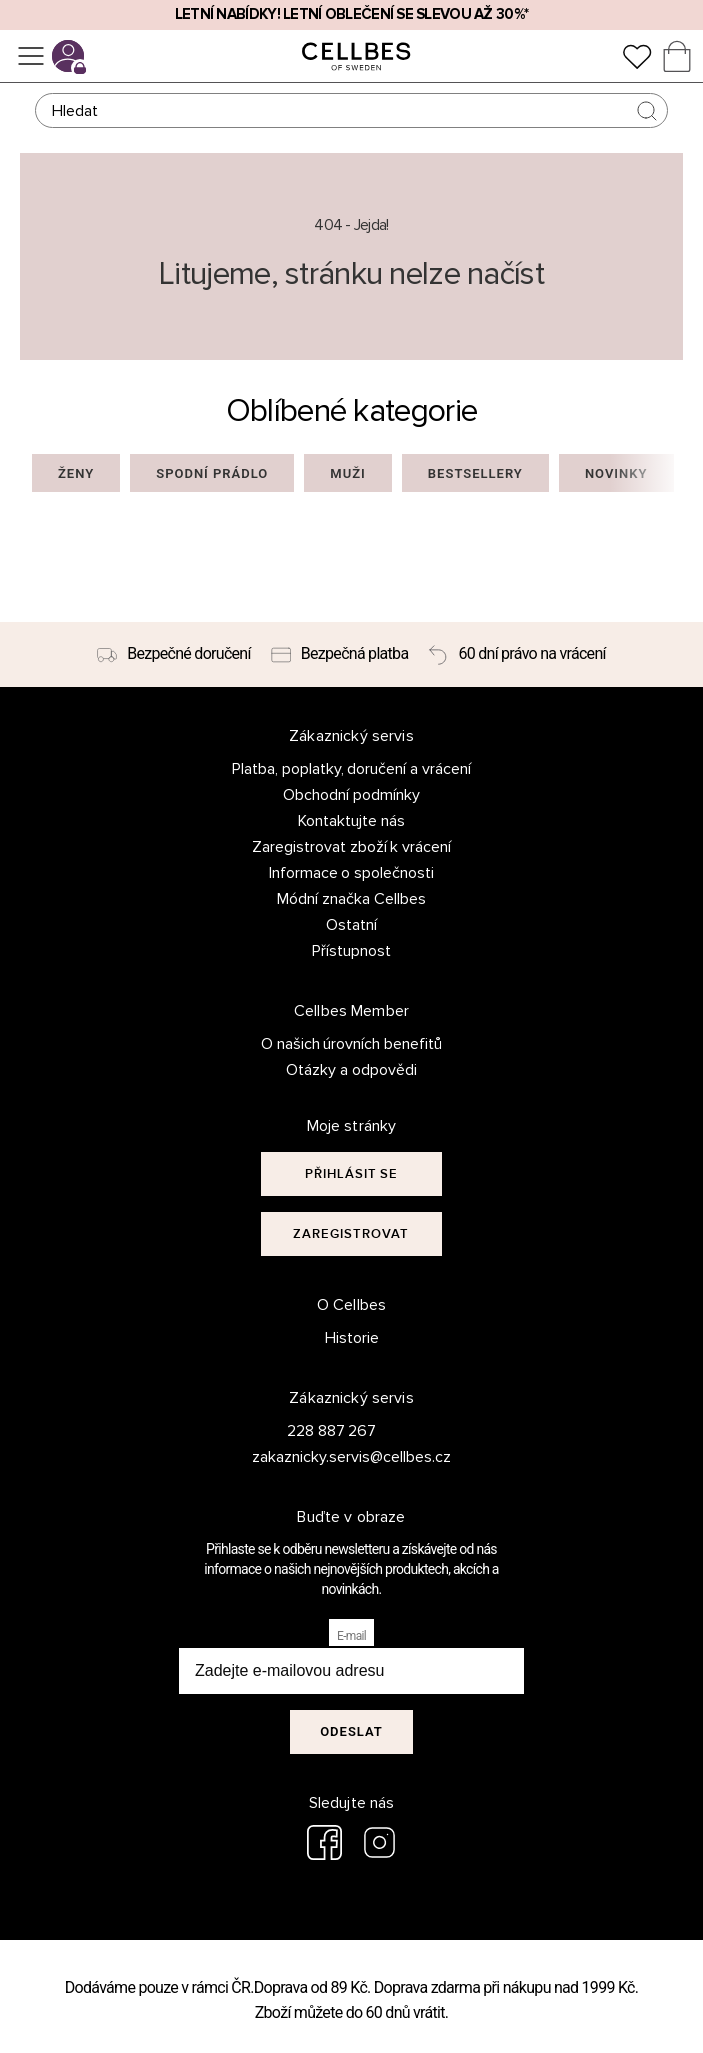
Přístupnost (351, 951)
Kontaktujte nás (351, 821)
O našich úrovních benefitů (352, 1044)
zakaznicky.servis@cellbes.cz (331, 1457)
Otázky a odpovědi (351, 1070)
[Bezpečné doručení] (174, 655)
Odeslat (351, 1731)
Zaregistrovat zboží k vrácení (352, 847)
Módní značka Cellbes (351, 899)
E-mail (351, 1636)
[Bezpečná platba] (340, 655)
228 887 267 (332, 1431)
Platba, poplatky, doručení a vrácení (352, 769)
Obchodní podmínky (351, 795)
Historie (352, 1338)
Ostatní (351, 925)
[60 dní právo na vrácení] (516, 655)
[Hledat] (351, 110)
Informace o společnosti (352, 873)
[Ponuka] (31, 56)
